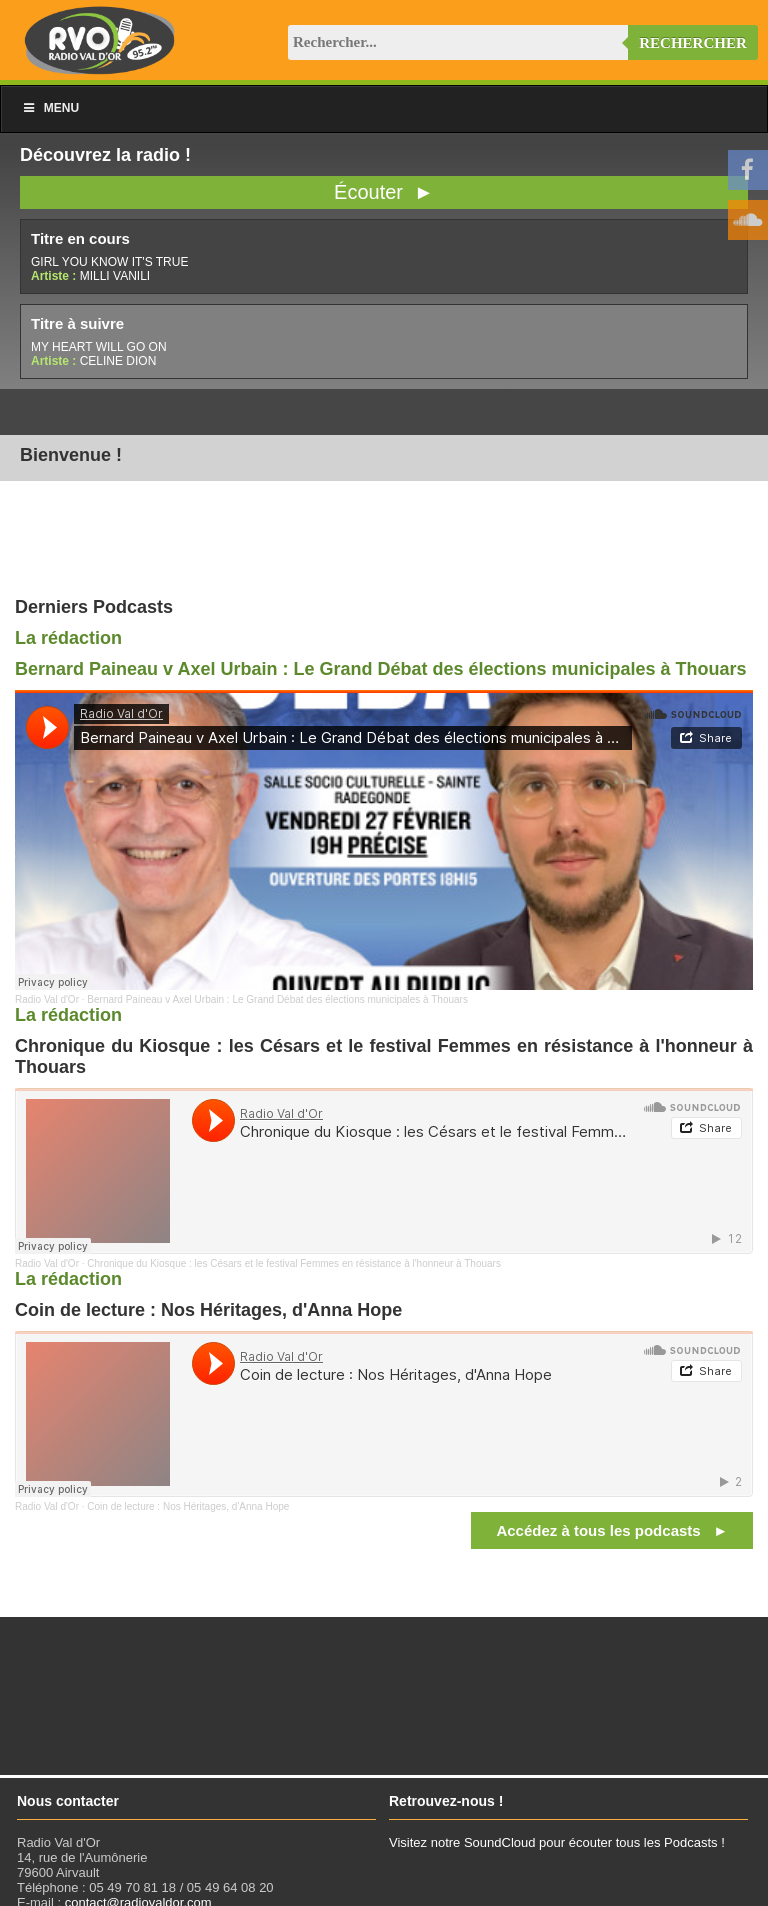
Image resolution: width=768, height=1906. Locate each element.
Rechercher (693, 43)
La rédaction (68, 638)
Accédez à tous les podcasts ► (612, 1530)
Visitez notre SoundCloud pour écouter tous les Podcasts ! (557, 1842)
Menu (50, 108)
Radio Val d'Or (47, 999)
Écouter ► (384, 192)
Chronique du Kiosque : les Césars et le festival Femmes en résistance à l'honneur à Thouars (294, 1263)
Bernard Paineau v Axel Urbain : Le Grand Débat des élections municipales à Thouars (381, 669)
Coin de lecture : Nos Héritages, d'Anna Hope (188, 1506)
